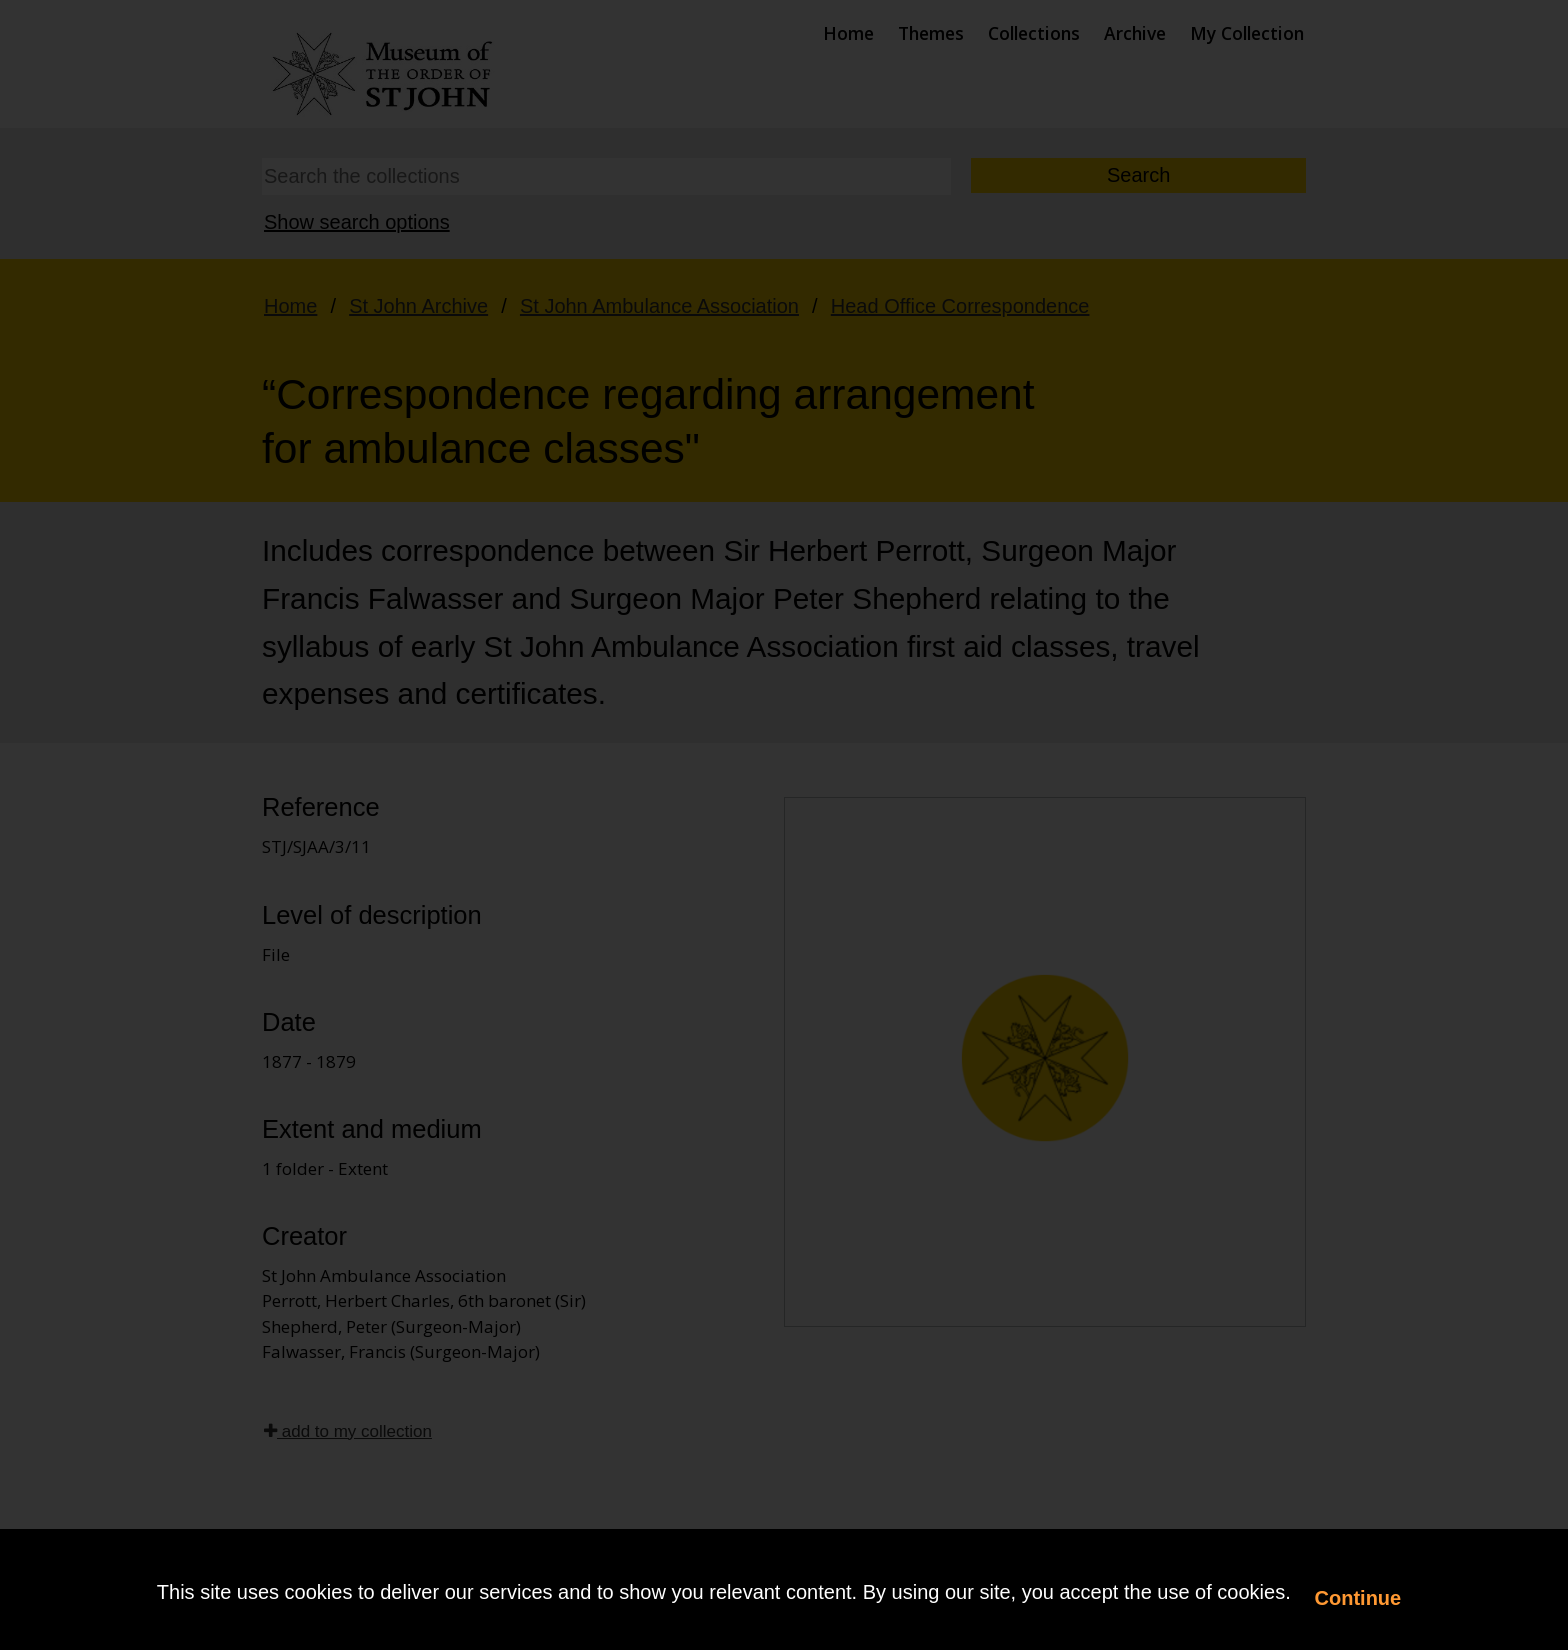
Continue (1358, 1598)
